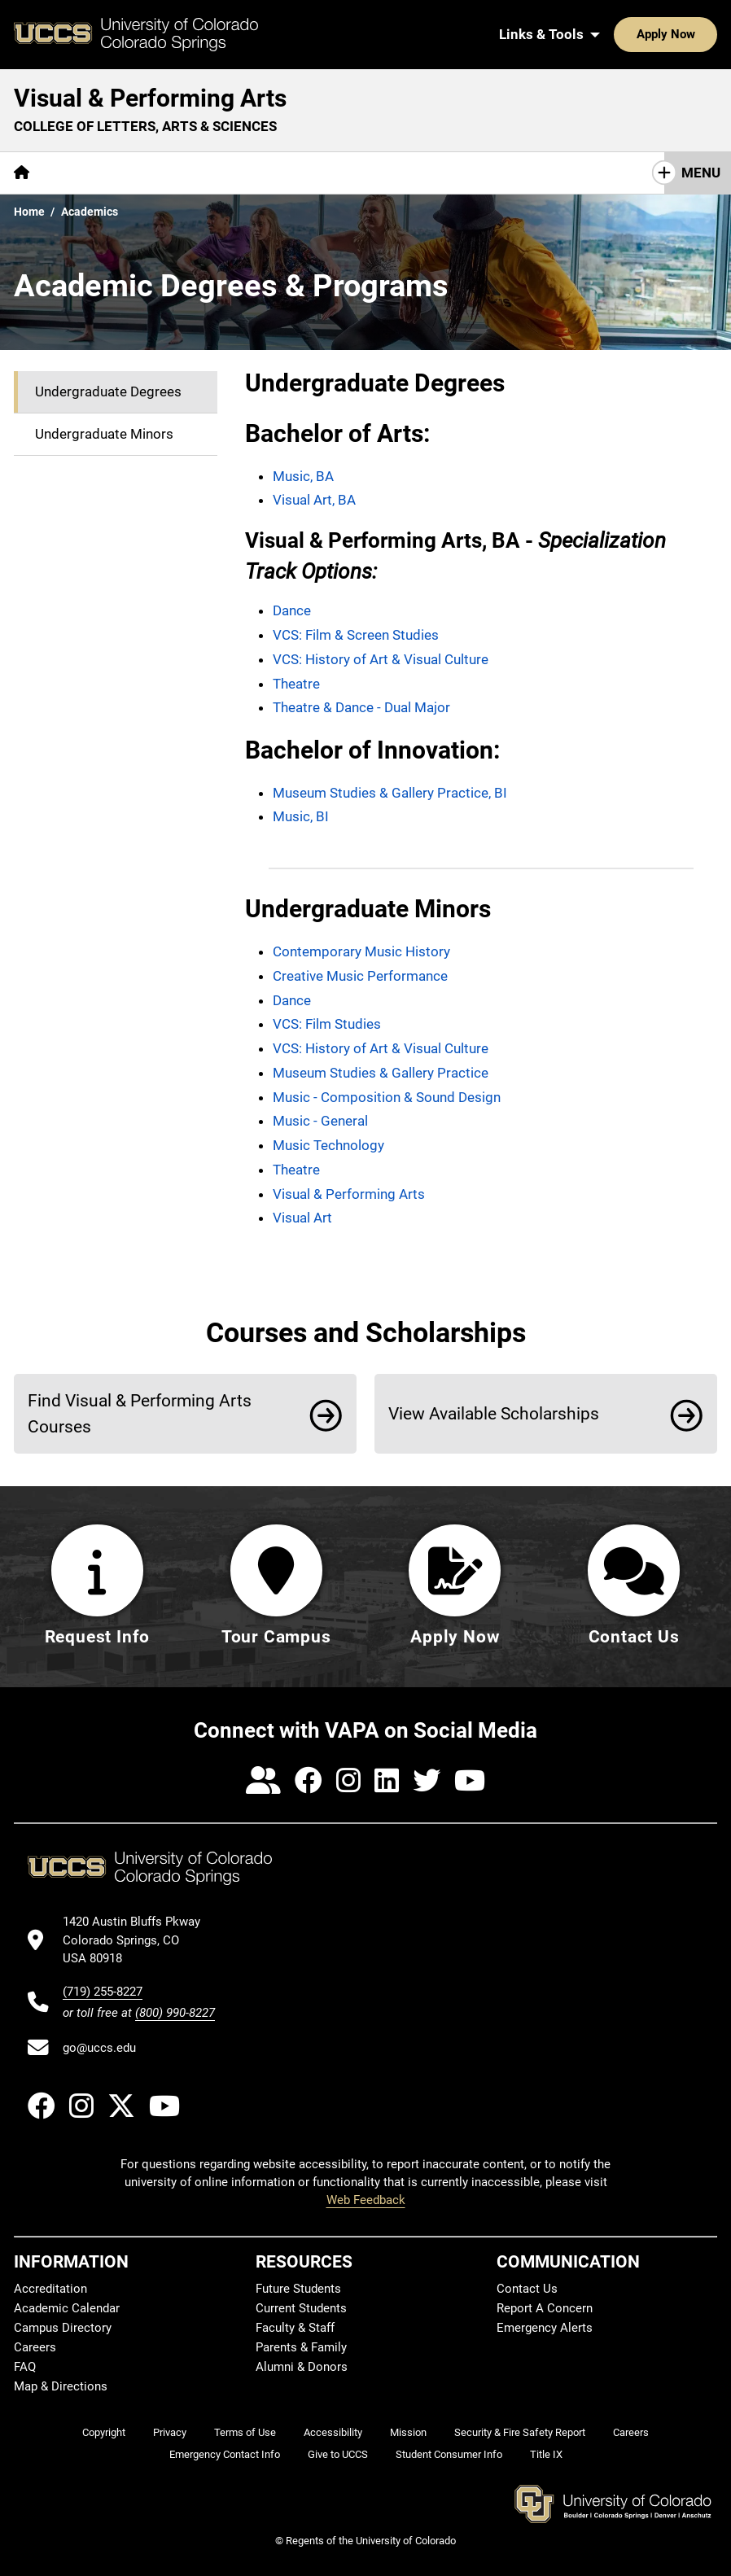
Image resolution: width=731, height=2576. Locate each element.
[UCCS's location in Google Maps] (139, 1940)
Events (566, 172)
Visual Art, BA (314, 500)
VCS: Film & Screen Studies (356, 635)
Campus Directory (63, 2327)
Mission (408, 2432)
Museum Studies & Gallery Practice (380, 1073)
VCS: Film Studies (327, 1024)
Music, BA (303, 476)
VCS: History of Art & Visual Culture (380, 659)
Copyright (103, 2432)
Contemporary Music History (361, 951)
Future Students (298, 2288)
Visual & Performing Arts (150, 98)
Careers (35, 2347)
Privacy (169, 2432)
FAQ (25, 2367)
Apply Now (615, 34)
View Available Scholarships (493, 1413)
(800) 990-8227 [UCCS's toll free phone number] (175, 2012)
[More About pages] (88, 173)
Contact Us (527, 2288)
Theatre (296, 684)
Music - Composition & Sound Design (387, 1097)
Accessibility (333, 2432)
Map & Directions (60, 2386)
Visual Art (302, 1217)
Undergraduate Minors (104, 434)
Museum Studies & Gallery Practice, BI (390, 793)
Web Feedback (365, 2200)
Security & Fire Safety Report (519, 2432)
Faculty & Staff (295, 2327)
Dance (292, 610)
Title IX (546, 2454)
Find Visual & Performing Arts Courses (140, 1413)
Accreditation (50, 2288)
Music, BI (301, 816)
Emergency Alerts (545, 2327)
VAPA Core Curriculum (338, 172)
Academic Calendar (67, 2308)
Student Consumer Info (449, 2454)
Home (29, 211)
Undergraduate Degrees (108, 391)
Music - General (320, 1121)
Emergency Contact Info (224, 2454)
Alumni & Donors (302, 2367)
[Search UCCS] (699, 34)
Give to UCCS (338, 2454)
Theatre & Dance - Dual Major (361, 707)
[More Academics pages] (193, 173)
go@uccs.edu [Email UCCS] (99, 2047)
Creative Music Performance (360, 976)
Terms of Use (245, 2432)
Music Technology (328, 1145)
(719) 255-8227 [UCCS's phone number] (102, 1991)
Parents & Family (301, 2347)
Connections (476, 172)
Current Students (301, 2308)
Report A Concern (545, 2308)
